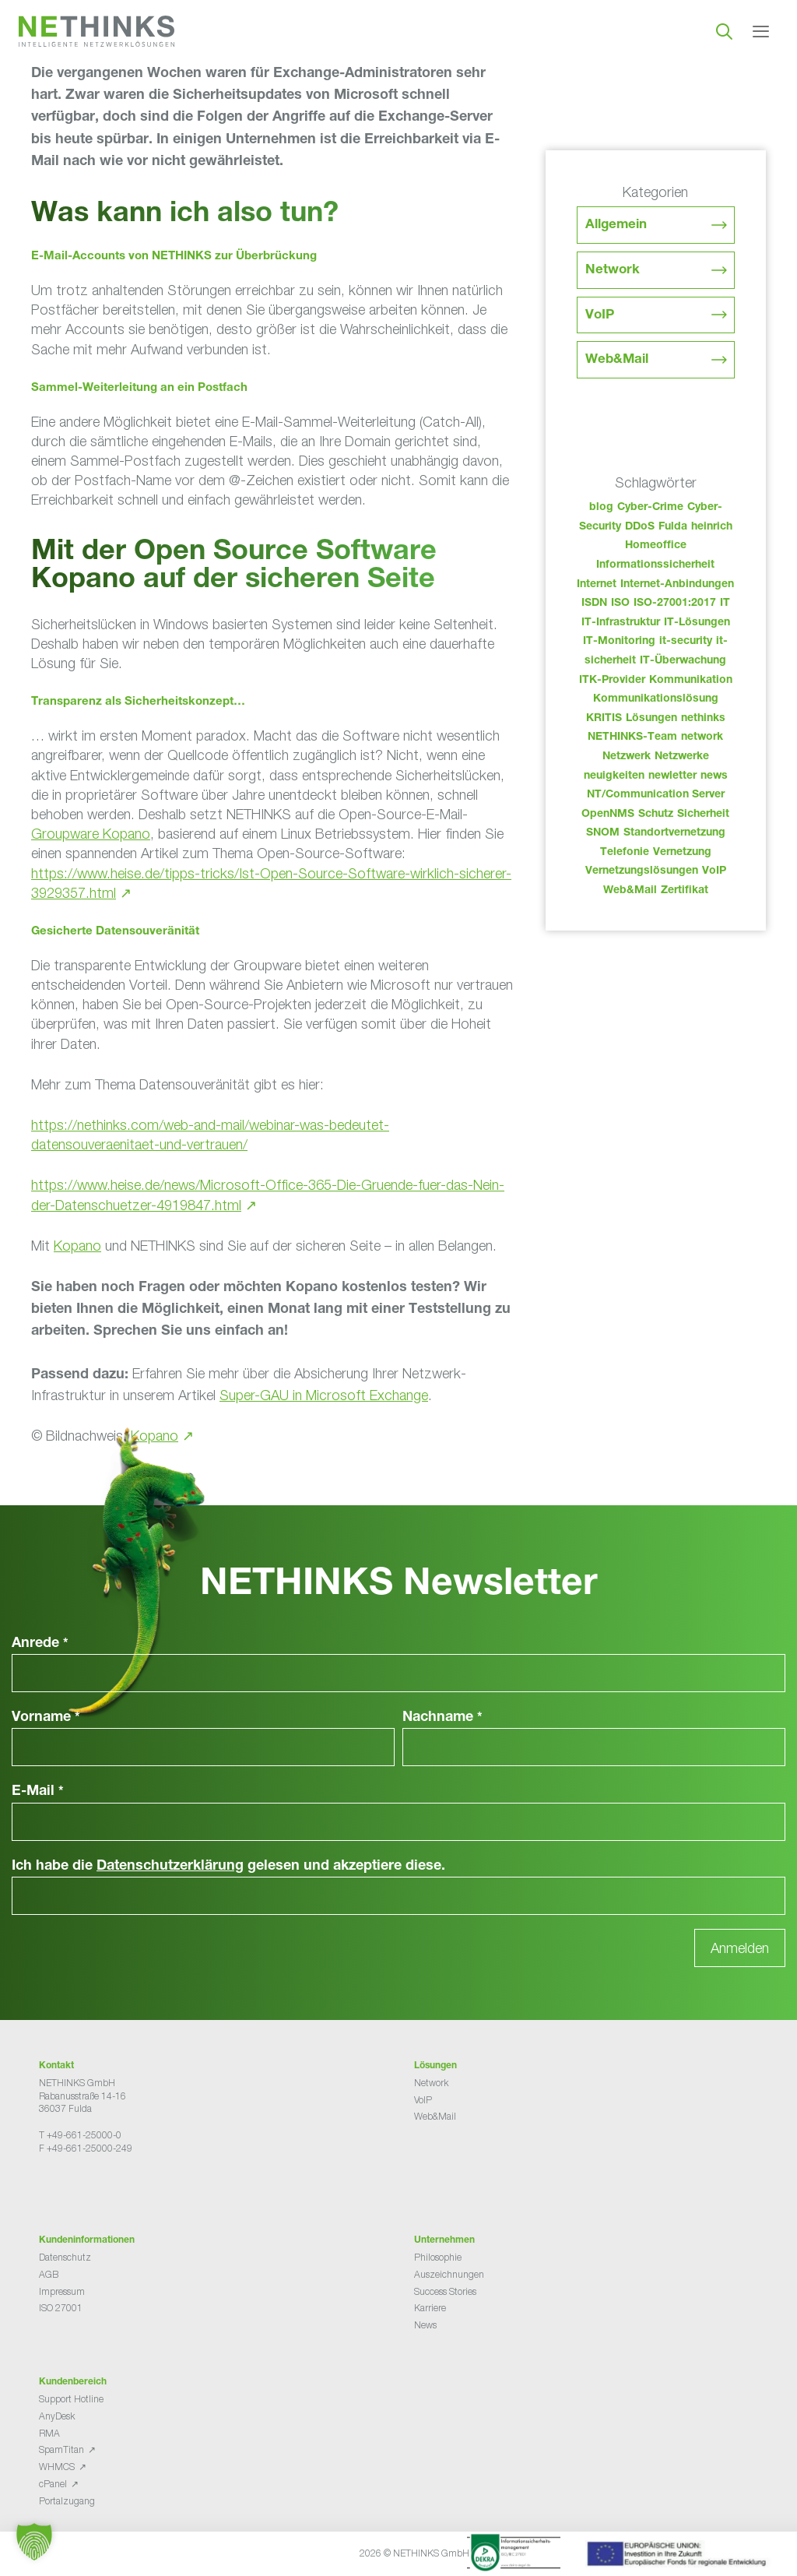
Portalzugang (67, 2501)
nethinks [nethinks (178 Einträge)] (703, 718)
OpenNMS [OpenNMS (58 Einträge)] (607, 814)
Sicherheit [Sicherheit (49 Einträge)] (703, 814)
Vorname (46, 1718)
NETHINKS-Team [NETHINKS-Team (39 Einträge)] (632, 737)
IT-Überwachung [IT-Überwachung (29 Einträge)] (683, 661)
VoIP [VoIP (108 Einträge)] (714, 871)
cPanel (53, 2484)
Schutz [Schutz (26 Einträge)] (655, 814)
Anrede (40, 1644)
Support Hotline (71, 2399)
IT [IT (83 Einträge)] (725, 603)
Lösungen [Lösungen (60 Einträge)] (651, 718)
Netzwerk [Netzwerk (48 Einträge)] (626, 756)
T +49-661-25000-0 (80, 2135)
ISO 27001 (61, 2308)
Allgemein (616, 225)
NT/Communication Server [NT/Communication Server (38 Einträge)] (656, 795)
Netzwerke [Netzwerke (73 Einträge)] (682, 756)
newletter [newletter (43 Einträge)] (672, 776)
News (425, 2325)
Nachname (442, 1718)
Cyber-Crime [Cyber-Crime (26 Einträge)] (650, 507)
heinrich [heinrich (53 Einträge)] (711, 527)
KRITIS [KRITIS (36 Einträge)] (604, 718)
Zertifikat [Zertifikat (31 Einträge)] (684, 890)
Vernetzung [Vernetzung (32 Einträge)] (682, 852)
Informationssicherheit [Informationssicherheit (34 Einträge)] (655, 565)
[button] (34, 2541)
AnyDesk (57, 2416)
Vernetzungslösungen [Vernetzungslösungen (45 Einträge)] (641, 871)
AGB (48, 2274)
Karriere (430, 2308)
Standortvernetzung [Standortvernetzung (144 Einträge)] (674, 833)
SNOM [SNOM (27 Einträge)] (603, 833)
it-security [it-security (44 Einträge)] (685, 641)
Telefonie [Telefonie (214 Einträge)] (624, 852)
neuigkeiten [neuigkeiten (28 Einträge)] (614, 776)
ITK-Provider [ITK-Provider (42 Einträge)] (612, 680)
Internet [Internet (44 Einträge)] (596, 584)
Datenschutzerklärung (170, 1867)
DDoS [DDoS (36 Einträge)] (640, 527)
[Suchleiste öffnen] (724, 31)
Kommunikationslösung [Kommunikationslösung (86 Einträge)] (655, 699)
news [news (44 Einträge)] (714, 776)
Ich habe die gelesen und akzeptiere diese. (228, 1867)
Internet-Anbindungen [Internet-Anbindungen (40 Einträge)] (677, 584)
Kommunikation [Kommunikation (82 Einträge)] (690, 680)
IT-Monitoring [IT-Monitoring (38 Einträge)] (619, 641)
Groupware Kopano (90, 833)
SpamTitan (61, 2449)
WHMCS (57, 2466)
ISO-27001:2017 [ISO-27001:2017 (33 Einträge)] (675, 603)
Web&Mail (616, 360)
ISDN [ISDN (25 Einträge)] (594, 603)
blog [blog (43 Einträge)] (601, 507)
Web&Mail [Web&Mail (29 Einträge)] (630, 890)
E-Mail (38, 1792)
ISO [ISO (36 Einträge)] (620, 603)
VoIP (599, 315)
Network (612, 270)
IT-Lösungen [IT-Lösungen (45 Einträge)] (697, 623)
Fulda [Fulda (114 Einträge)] (672, 527)
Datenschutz (65, 2257)
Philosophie (438, 2257)
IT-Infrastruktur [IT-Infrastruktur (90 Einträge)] (620, 623)
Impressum (62, 2291)
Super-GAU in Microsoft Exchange (323, 1395)
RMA (49, 2433)
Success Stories (445, 2291)
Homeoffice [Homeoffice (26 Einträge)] (655, 545)
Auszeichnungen (449, 2274)
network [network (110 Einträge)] (702, 737)
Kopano (77, 1245)
